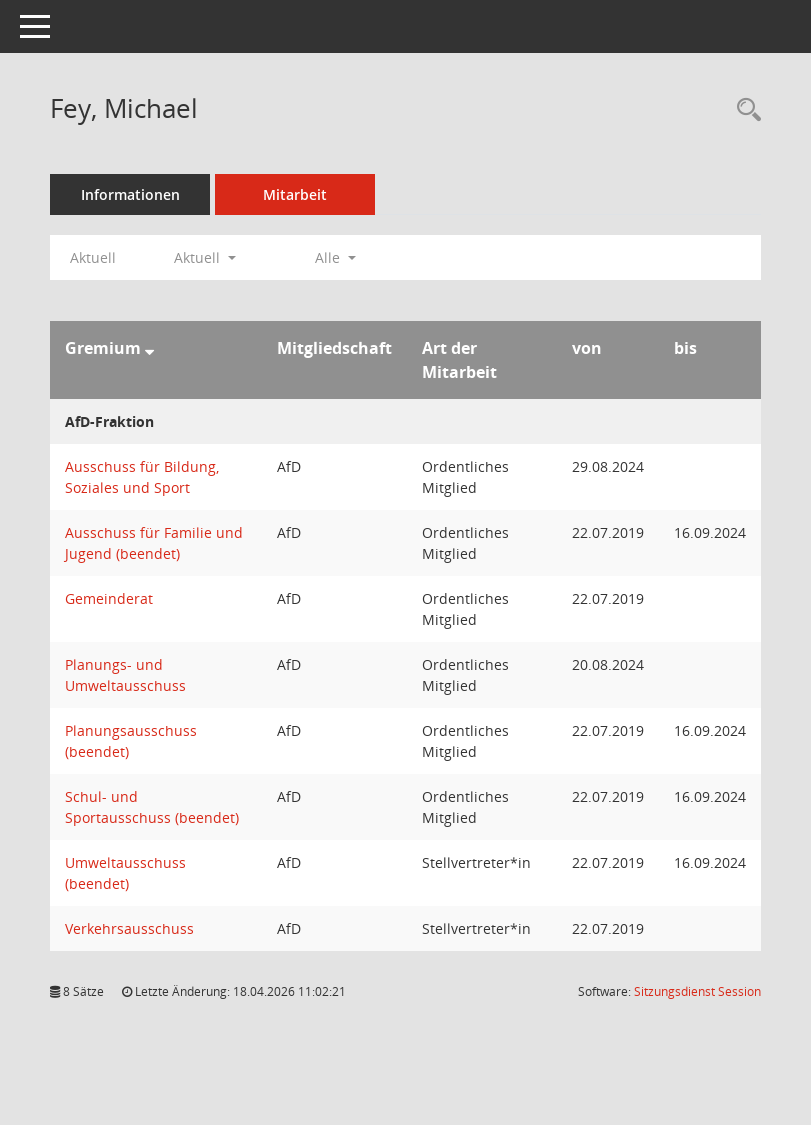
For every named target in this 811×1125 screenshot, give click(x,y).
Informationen (130, 194)
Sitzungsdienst (697, 991)
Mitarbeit (295, 194)
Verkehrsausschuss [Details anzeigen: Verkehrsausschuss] (129, 928)
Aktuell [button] (205, 257)
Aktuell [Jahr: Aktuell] (93, 257)
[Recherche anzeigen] (744, 110)
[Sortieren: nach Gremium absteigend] (149, 348)
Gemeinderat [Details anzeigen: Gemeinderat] (109, 598)
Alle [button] (335, 257)
